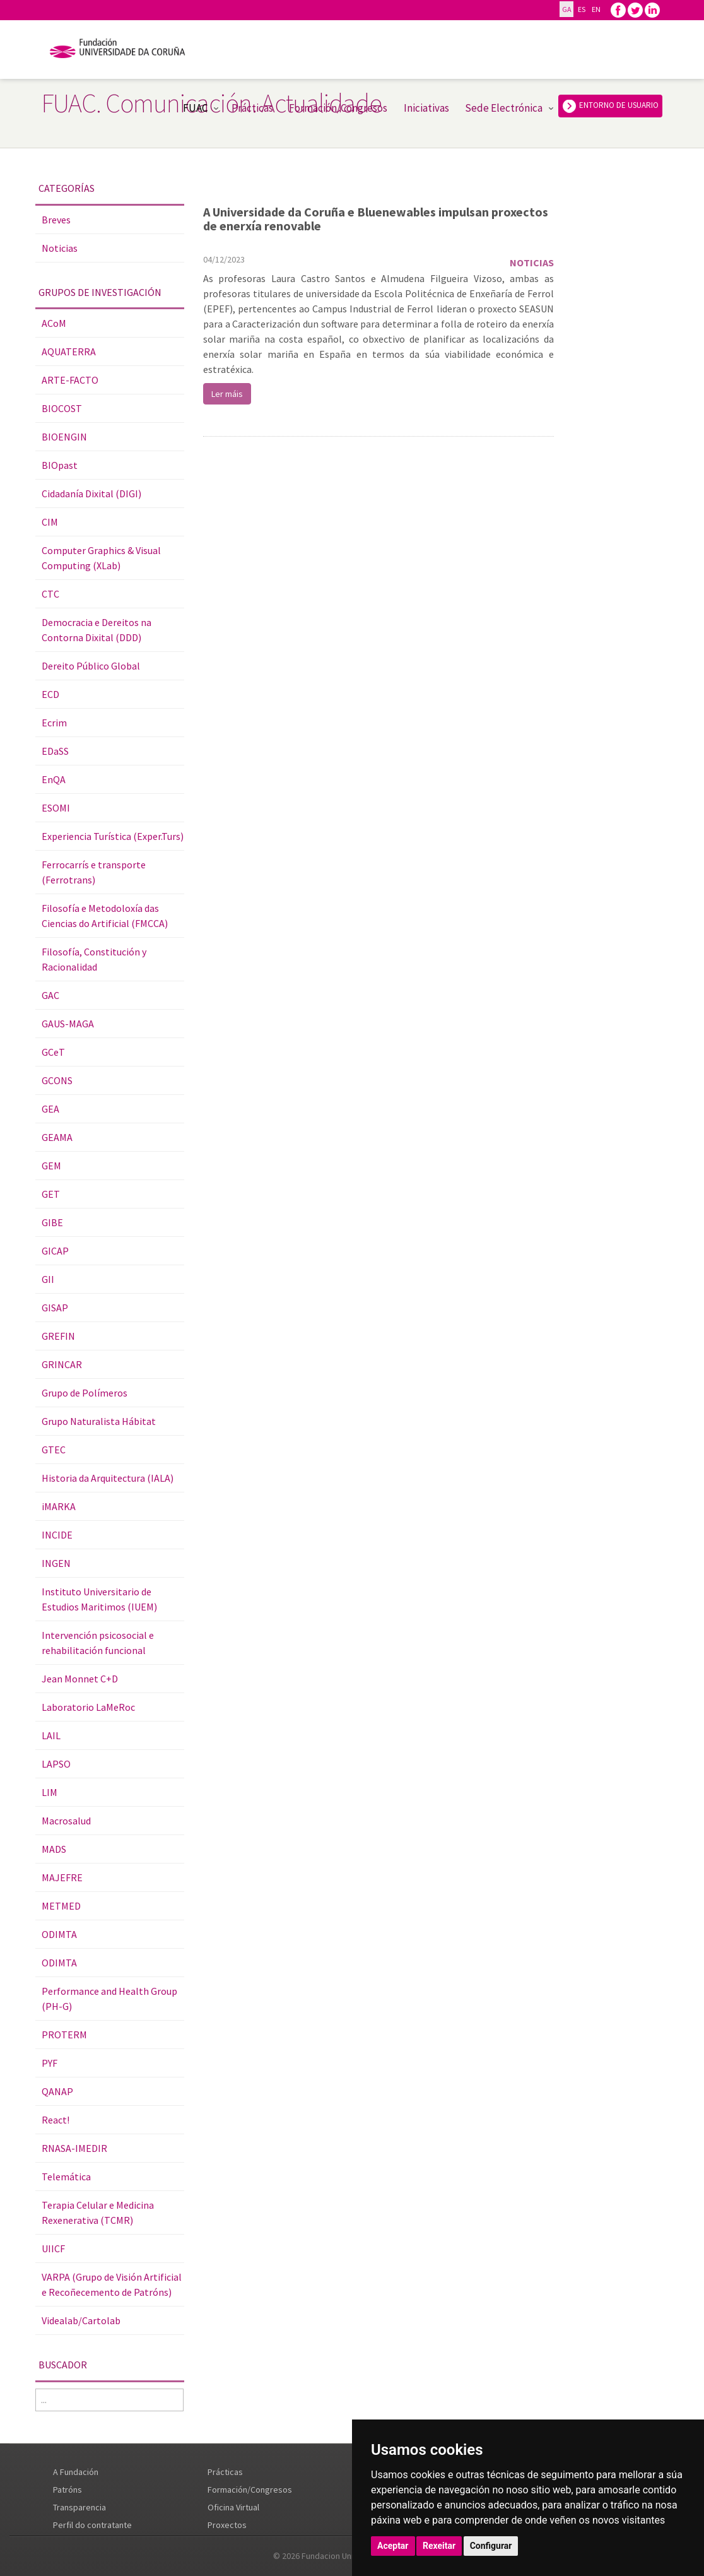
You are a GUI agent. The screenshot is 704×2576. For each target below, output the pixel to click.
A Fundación (75, 2472)
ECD (50, 694)
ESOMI (56, 807)
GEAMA (57, 1137)
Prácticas (252, 108)
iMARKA (59, 1506)
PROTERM (64, 2034)
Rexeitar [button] (439, 2546)
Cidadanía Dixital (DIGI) (91, 493)
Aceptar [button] (393, 2546)
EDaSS (55, 751)
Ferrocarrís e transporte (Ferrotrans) (94, 872)
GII (48, 1279)
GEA (50, 1108)
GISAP (55, 1307)
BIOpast (60, 465)
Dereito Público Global (91, 665)
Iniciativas (426, 108)
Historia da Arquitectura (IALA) (107, 1478)
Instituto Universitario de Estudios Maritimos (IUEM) (99, 1599)
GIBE (52, 1222)
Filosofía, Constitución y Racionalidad (94, 959)
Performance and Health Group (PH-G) (109, 1998)
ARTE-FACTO (70, 380)
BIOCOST (62, 408)
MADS (54, 1849)
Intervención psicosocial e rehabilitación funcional (98, 1643)
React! (55, 2119)
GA (566, 9)
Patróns (67, 2489)
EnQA (54, 779)
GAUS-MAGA (68, 1023)
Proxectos (227, 2525)
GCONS (57, 1080)
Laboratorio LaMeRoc (88, 1707)
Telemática (66, 2176)
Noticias (60, 248)
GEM (51, 1165)
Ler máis (227, 393)
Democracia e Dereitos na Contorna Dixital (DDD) (96, 630)
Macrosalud (66, 1820)
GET (51, 1194)
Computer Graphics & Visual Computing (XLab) (101, 558)
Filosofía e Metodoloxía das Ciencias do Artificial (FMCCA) (105, 916)
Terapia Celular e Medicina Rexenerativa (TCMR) (98, 2212)
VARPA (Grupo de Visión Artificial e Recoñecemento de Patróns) (112, 2284)
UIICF (53, 2248)
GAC (50, 995)
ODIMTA (59, 1934)
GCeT (53, 1052)
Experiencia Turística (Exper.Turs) (113, 836)
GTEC (54, 1449)
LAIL (51, 1735)
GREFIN (58, 1336)
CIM (50, 522)
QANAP (57, 2091)
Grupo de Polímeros (84, 1392)
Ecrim (54, 722)
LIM (49, 1792)
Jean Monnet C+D (80, 1678)
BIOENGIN (64, 436)
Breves (56, 219)
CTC (50, 594)
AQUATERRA (69, 351)
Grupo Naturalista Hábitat (99, 1421)
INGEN (56, 1563)
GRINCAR (62, 1364)
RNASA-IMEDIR (74, 2148)
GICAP (55, 1250)
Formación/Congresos (338, 108)
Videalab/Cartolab (81, 2320)
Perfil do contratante (92, 2525)
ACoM (54, 323)
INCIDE (57, 1534)
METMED (61, 1906)
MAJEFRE (62, 1877)
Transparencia (79, 2507)
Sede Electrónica (504, 108)
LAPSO (56, 1764)
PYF (49, 2063)
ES (581, 9)
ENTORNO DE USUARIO (610, 106)
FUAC (195, 108)
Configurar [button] (491, 2546)
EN (596, 9)
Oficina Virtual (233, 2507)
